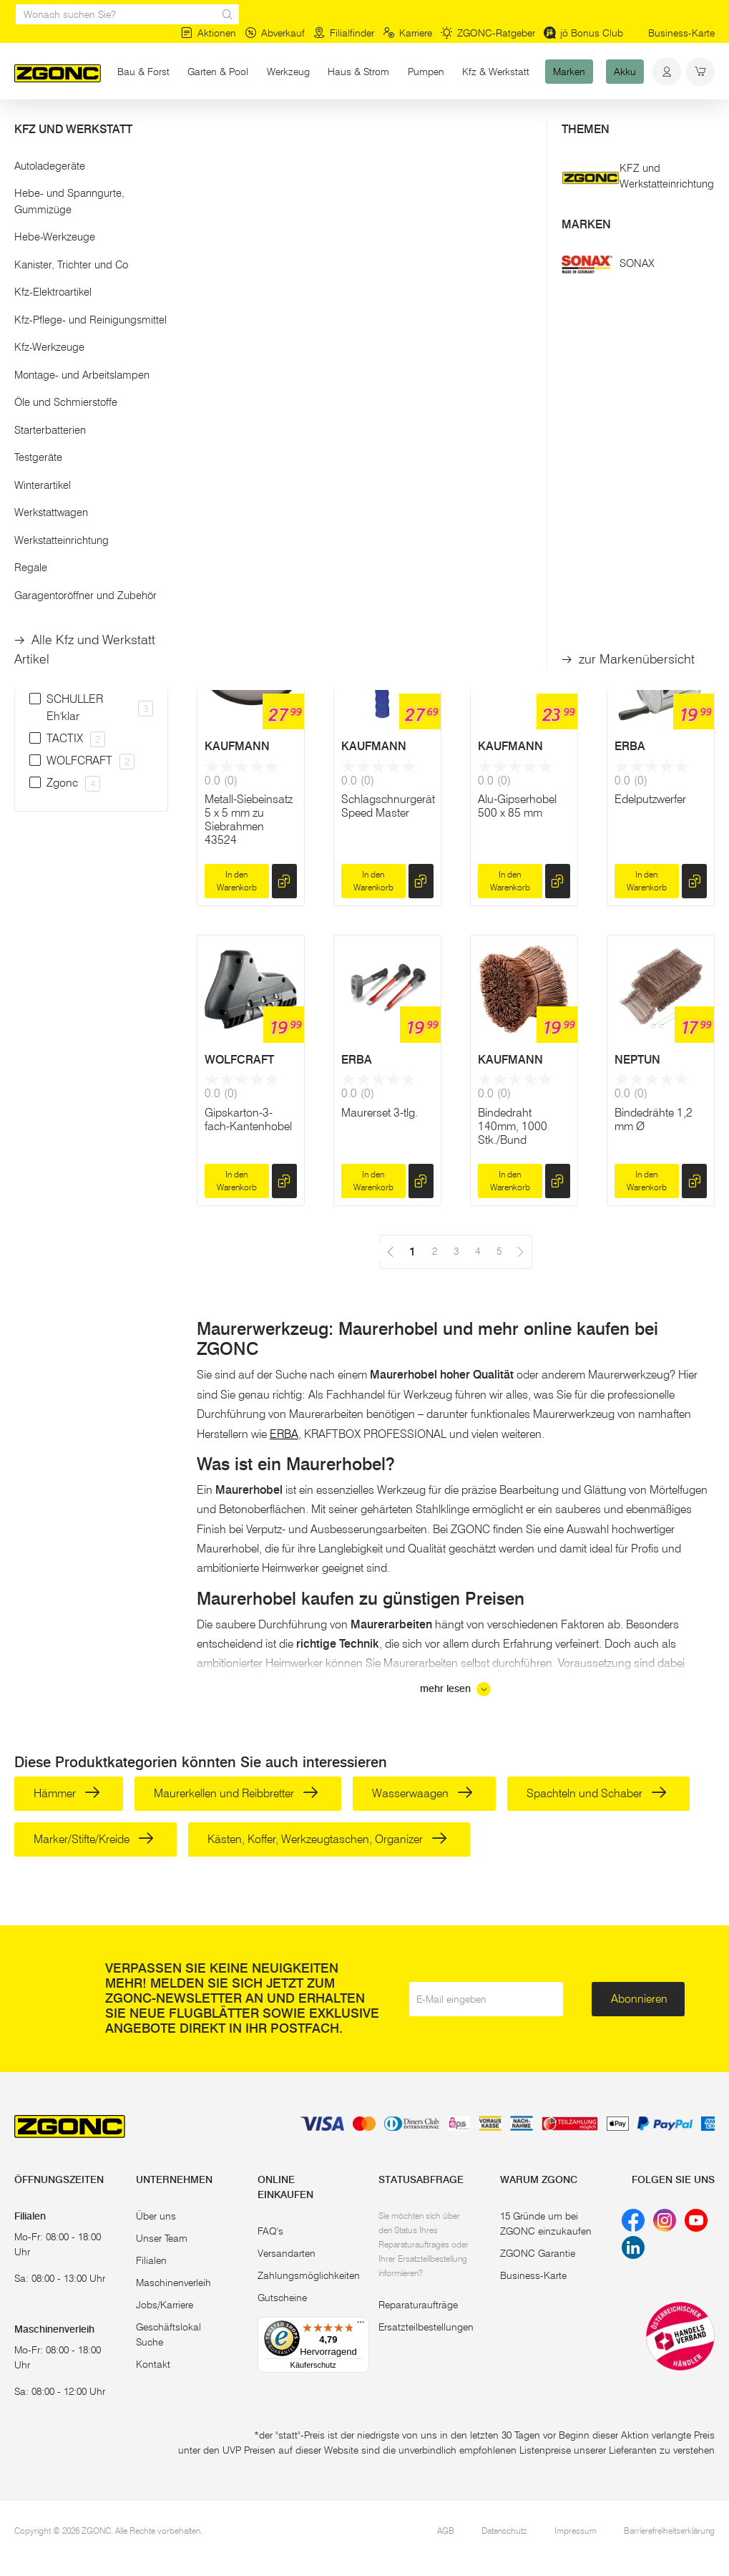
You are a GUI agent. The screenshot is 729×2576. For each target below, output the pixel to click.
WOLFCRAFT (239, 1059)
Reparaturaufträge (418, 2304)
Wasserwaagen (422, 1793)
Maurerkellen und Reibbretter (236, 1793)
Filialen (151, 2260)
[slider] (29, 289)
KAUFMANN (647, 433)
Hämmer (67, 1793)
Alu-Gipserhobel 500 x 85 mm (517, 806)
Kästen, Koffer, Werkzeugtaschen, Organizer (327, 1839)
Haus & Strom (358, 71)
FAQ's (270, 2231)
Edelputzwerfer (650, 799)
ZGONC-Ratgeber (488, 33)
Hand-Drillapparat (521, 486)
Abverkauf (275, 33)
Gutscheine (282, 2297)
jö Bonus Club (583, 33)
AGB (445, 2530)
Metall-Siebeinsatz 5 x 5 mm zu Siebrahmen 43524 (249, 819)
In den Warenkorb (237, 568)
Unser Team (161, 2238)
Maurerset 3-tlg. (379, 1112)
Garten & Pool (217, 71)
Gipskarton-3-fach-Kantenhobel (248, 1119)
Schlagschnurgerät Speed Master (388, 806)
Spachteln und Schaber (597, 1793)
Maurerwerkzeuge (194, 127)
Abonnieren (639, 1999)
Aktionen (208, 33)
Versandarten (286, 2253)
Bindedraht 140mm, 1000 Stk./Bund (512, 1126)
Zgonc (221, 433)
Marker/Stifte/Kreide (94, 1839)
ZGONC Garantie (537, 2253)
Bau (130, 127)
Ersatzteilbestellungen (426, 2327)
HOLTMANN (510, 433)
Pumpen (426, 71)
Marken (569, 71)
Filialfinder (343, 33)
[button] (91, 242)
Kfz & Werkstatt (495, 71)
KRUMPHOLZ (377, 433)
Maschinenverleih (173, 2282)
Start (24, 127)
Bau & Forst (143, 71)
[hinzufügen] (284, 568)
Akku (625, 71)
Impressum (575, 2530)
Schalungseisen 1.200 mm (380, 493)
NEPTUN (637, 1059)
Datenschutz (504, 2530)
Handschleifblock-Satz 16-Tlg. (248, 493)
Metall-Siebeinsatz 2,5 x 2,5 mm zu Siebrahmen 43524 (659, 507)
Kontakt (153, 2364)
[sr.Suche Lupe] (227, 14)
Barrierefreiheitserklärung (669, 2530)
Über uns (156, 2216)
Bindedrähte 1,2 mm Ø (654, 1119)
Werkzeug (288, 71)
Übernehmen (91, 370)
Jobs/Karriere (164, 2304)
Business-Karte (681, 33)
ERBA (630, 746)
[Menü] (360, 2325)
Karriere (407, 33)
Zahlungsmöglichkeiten (309, 2275)
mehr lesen (455, 1689)
